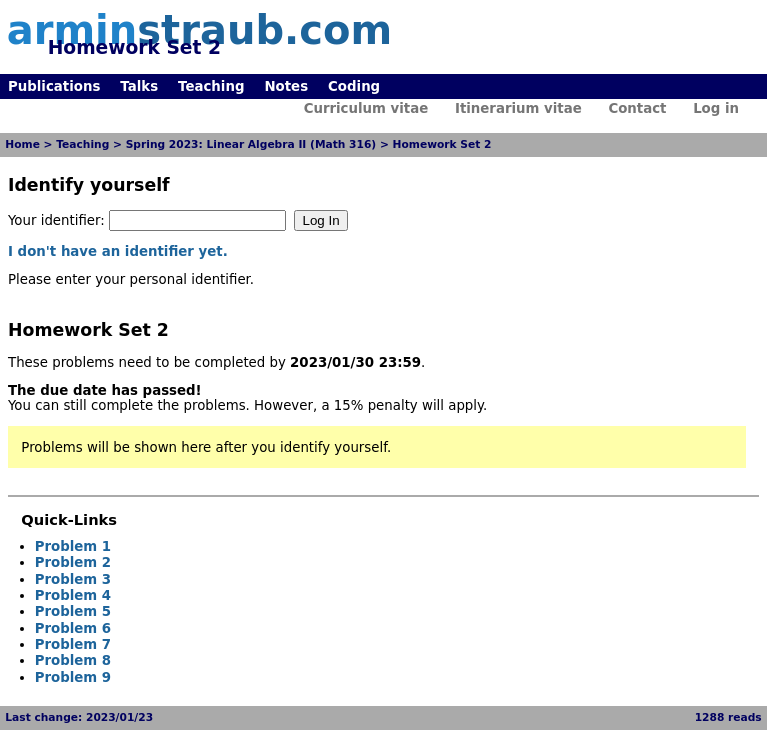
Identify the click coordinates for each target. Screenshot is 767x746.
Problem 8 (73, 660)
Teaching (211, 86)
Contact (637, 108)
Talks (139, 86)
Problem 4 (73, 595)
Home (22, 144)
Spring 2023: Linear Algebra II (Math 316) (251, 144)
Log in (716, 108)
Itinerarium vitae (518, 108)
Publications (54, 86)
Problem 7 (73, 644)
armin (199, 30)
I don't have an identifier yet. (118, 251)
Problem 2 (73, 562)
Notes (286, 86)
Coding (354, 86)
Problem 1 (73, 546)
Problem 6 (73, 628)
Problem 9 (73, 677)
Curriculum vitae (366, 108)
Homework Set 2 (442, 144)
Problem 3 (73, 579)
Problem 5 (73, 611)
